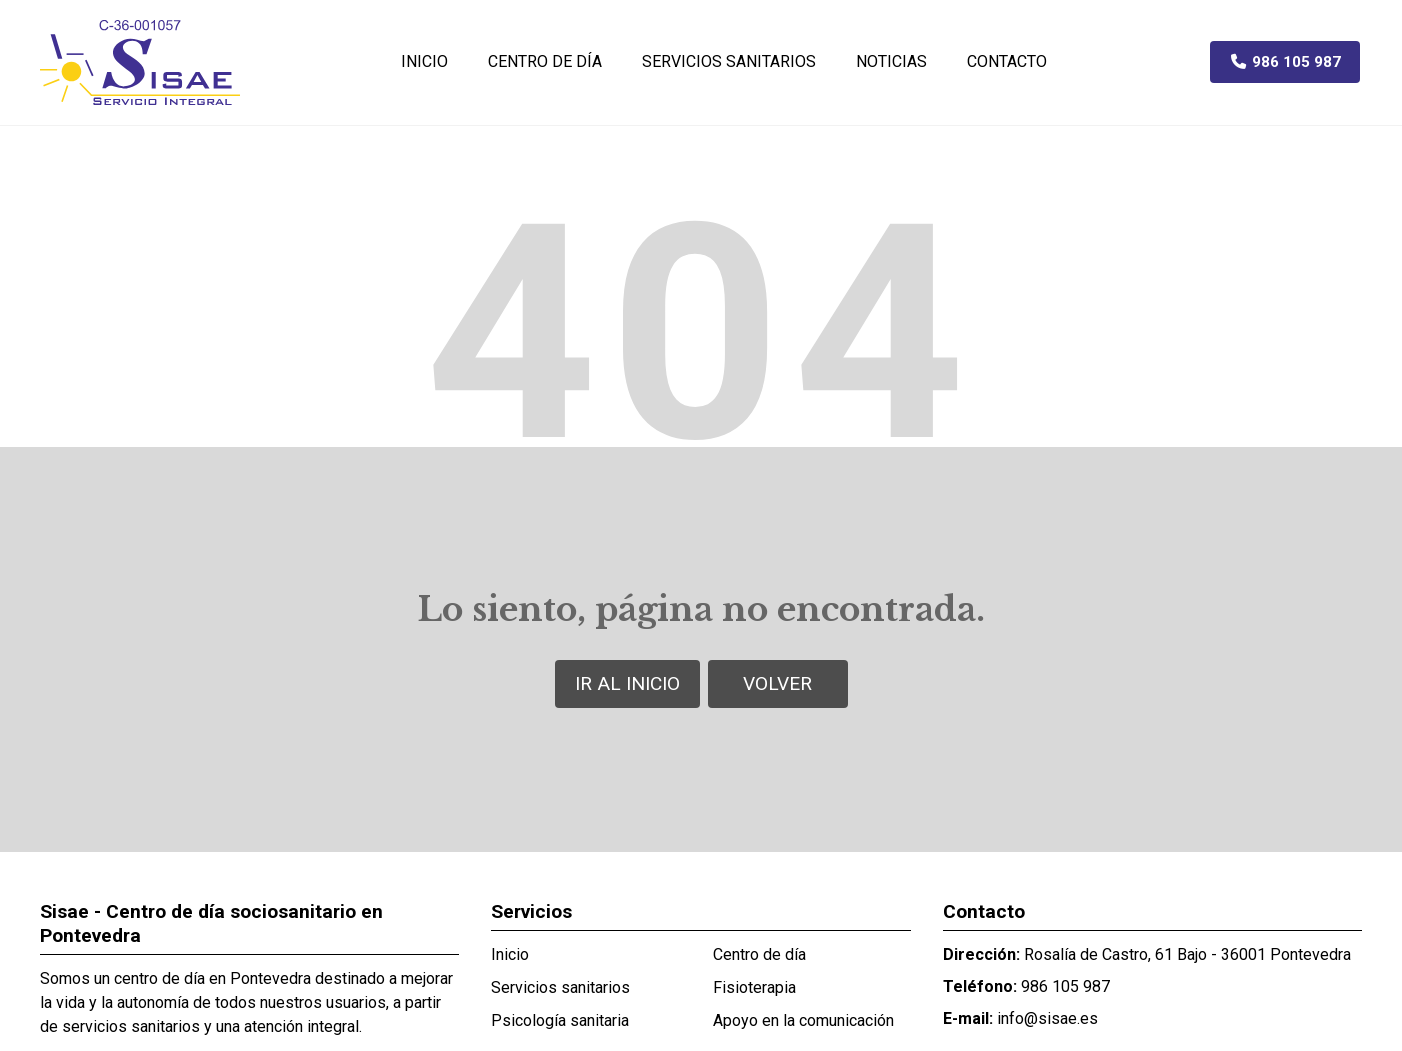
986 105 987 (1065, 986)
